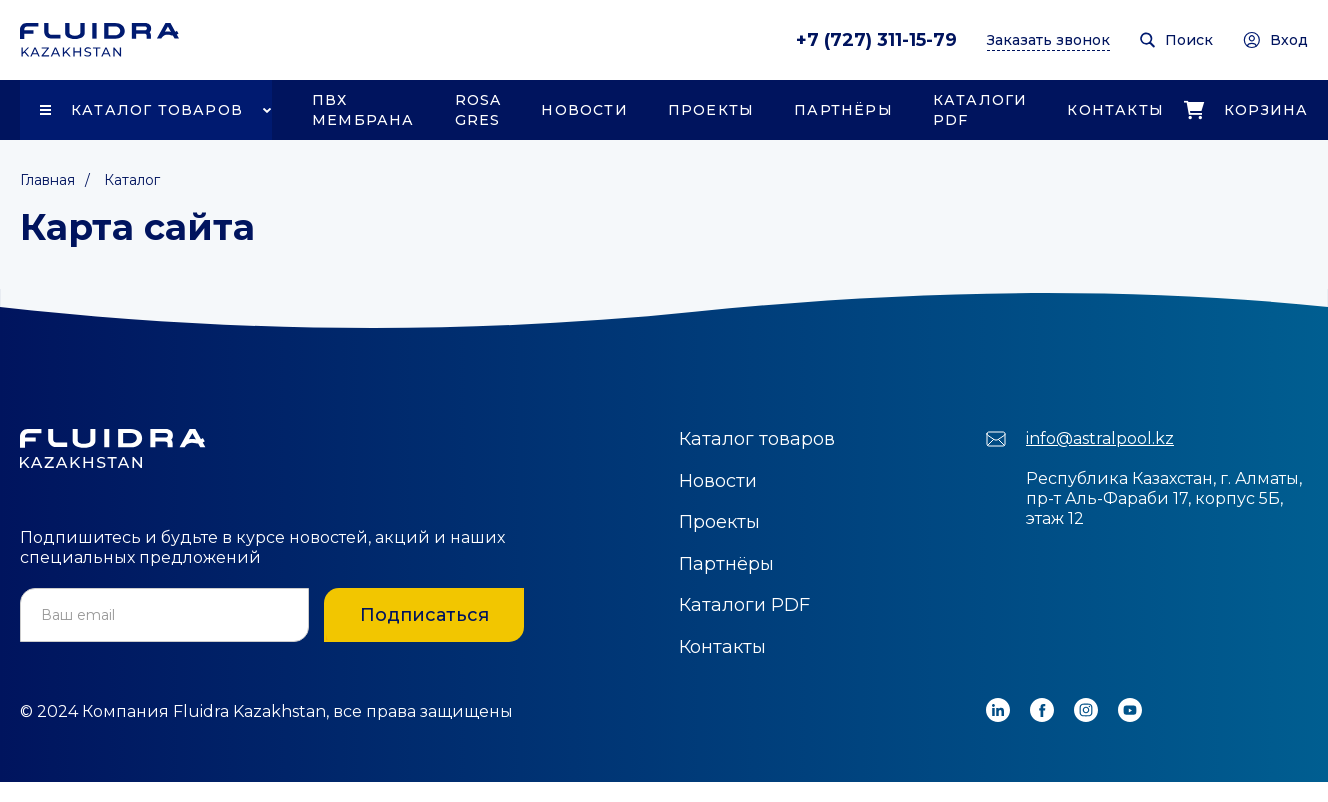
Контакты (1115, 110)
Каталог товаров (157, 110)
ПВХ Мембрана (363, 110)
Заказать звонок (1048, 40)
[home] (99, 40)
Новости (584, 110)
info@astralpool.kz (1100, 438)
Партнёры (843, 110)
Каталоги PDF (980, 110)
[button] (146, 110)
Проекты (711, 110)
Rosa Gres (478, 110)
